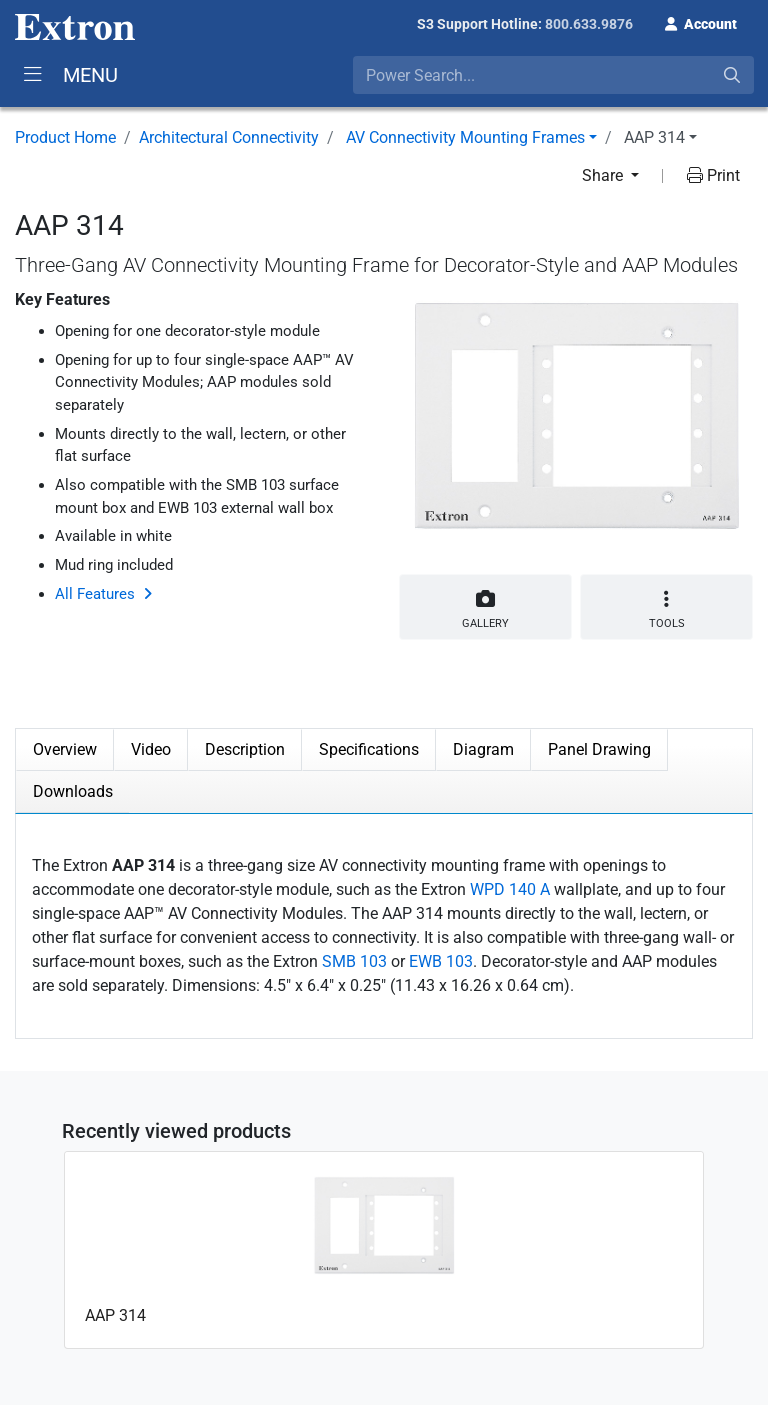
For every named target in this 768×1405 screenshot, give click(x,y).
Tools (666, 609)
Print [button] (713, 175)
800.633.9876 (589, 24)
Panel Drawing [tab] (599, 749)
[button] (701, 22)
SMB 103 (354, 961)
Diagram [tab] (483, 749)
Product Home (65, 137)
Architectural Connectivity (229, 137)
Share (604, 175)
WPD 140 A (510, 889)
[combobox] (553, 75)
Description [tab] (245, 749)
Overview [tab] (65, 749)
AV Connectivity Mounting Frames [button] (465, 137)
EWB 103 (441, 961)
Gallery (485, 605)
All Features (95, 594)
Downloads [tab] (73, 791)
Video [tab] (151, 749)
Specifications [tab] (369, 749)
